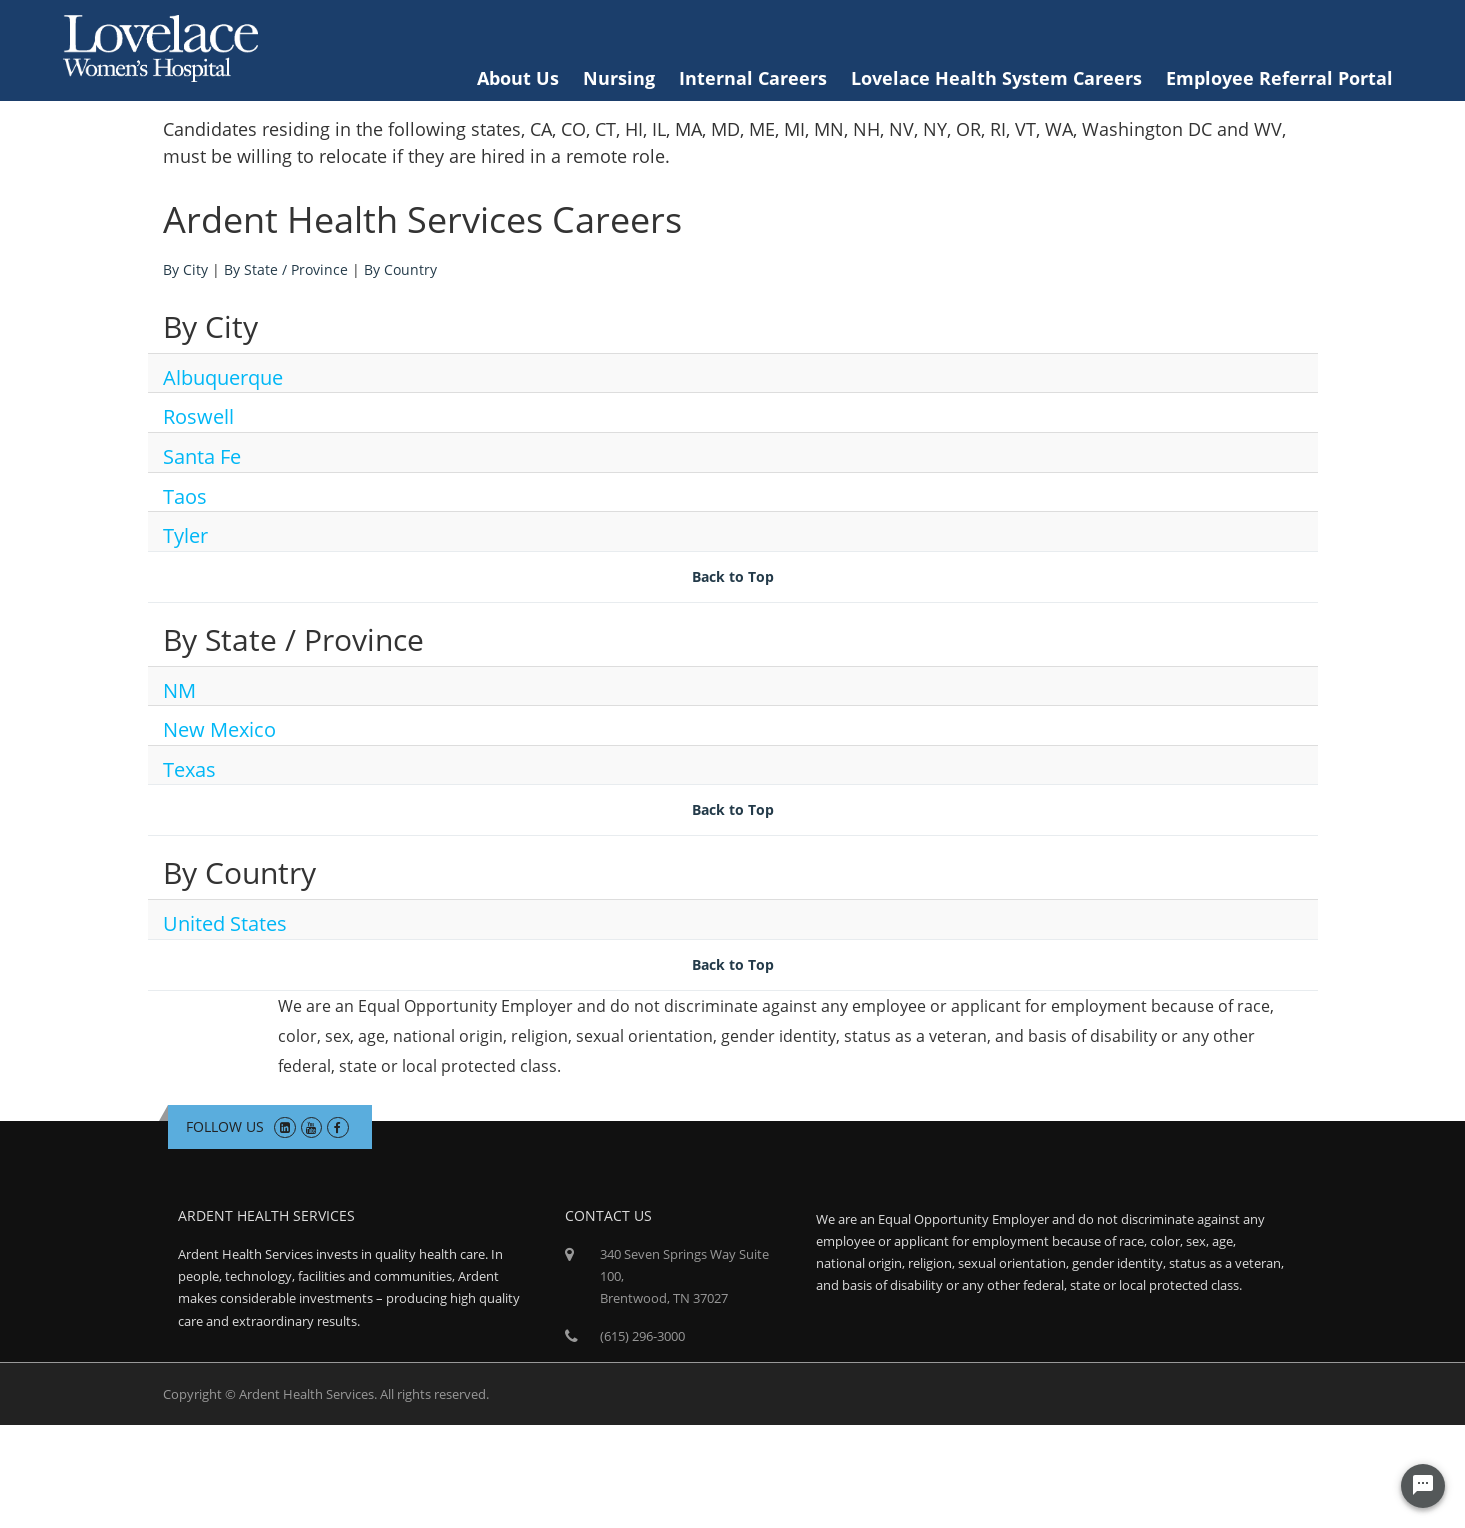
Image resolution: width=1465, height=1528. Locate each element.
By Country (400, 269)
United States (225, 923)
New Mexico (219, 729)
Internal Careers (753, 78)
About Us (518, 78)
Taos (185, 496)
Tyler (185, 535)
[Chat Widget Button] (1423, 1486)
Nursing (619, 78)
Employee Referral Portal (1279, 78)
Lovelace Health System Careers (996, 78)
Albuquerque (223, 377)
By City (185, 269)
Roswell (198, 416)
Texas (189, 769)
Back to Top (733, 576)
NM (179, 690)
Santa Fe (202, 456)
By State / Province (286, 269)
